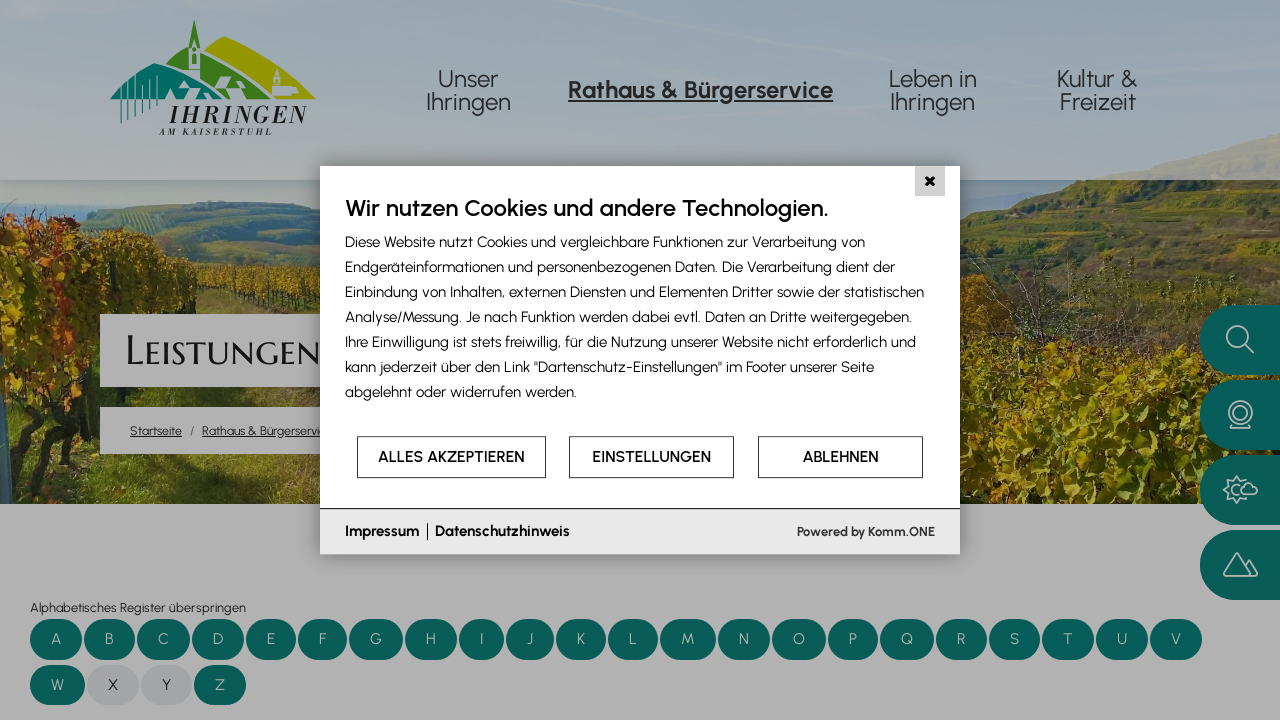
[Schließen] (930, 181)
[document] (640, 313)
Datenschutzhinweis (502, 531)
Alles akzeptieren (451, 456)
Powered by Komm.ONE (866, 531)
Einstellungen (652, 456)
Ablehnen (841, 456)
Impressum (382, 531)
